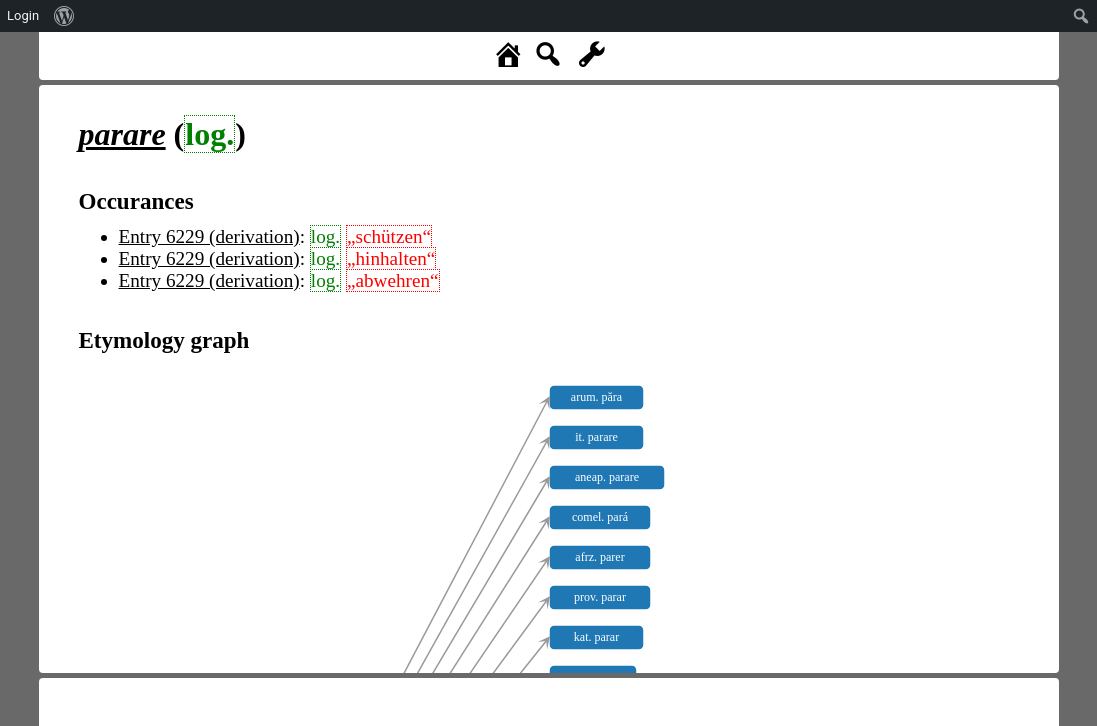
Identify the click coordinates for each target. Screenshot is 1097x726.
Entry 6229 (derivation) (209, 236)
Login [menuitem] (23, 15)
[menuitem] (64, 16)
